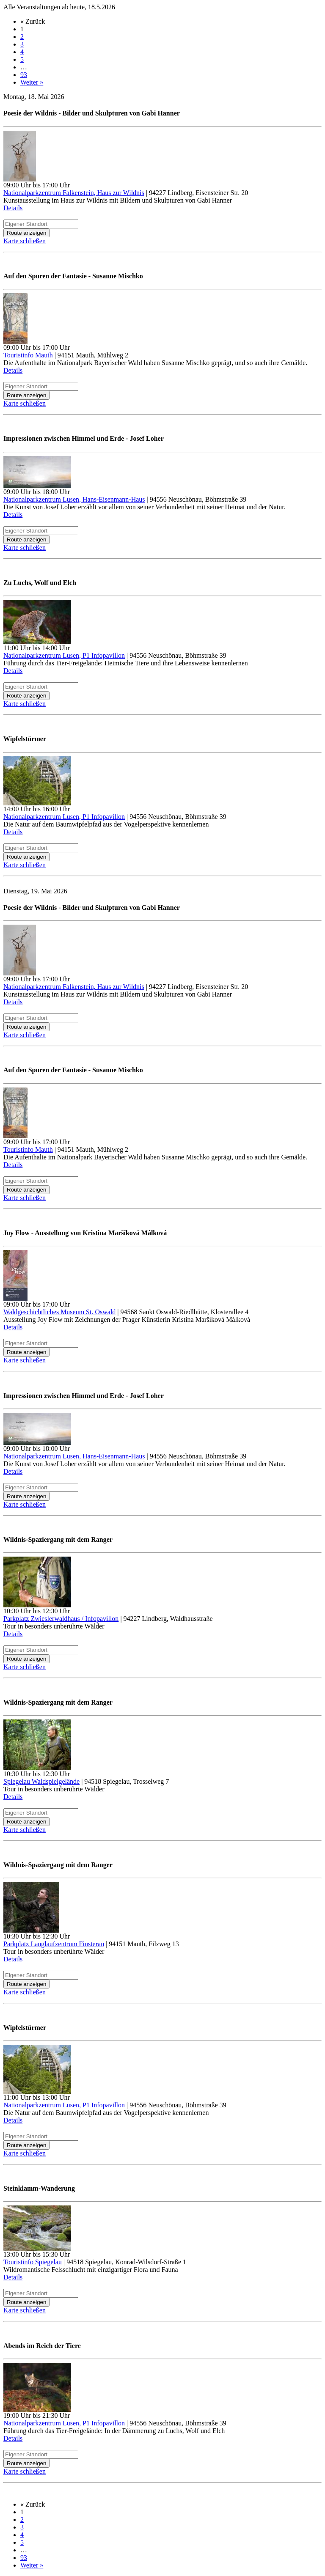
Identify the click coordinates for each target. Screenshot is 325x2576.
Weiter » (31, 82)
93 (23, 74)
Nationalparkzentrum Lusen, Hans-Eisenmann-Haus (74, 499)
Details (12, 207)
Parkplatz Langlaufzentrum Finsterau (53, 1943)
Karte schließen (24, 240)
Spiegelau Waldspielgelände (41, 1781)
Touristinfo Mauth (28, 355)
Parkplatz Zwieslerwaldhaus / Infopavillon (60, 1618)
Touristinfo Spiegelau (32, 2262)
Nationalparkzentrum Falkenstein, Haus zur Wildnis (73, 192)
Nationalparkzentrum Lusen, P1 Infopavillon (64, 655)
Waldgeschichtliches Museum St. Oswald (59, 1311)
